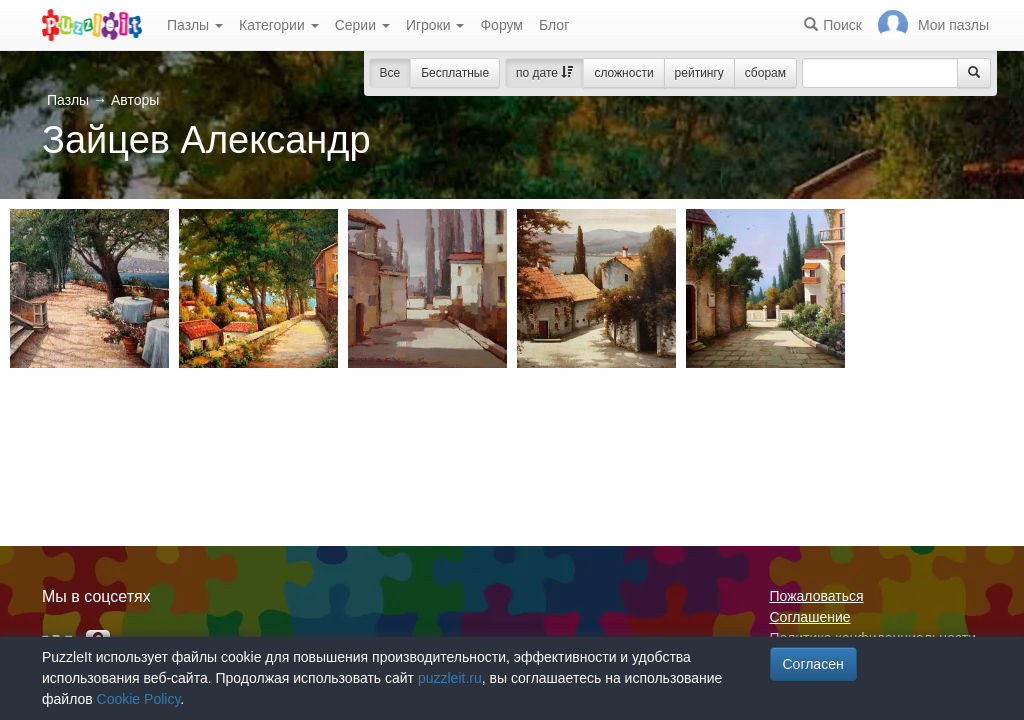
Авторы (135, 100)
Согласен (813, 664)
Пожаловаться (817, 596)
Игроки (435, 25)
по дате (544, 73)
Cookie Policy (139, 699)
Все (390, 73)
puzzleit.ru (450, 678)
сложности (623, 73)
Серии (362, 25)
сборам (765, 73)
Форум (501, 25)
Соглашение (810, 617)
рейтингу (699, 73)
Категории (279, 25)
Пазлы (195, 25)
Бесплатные (455, 73)
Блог (554, 25)
